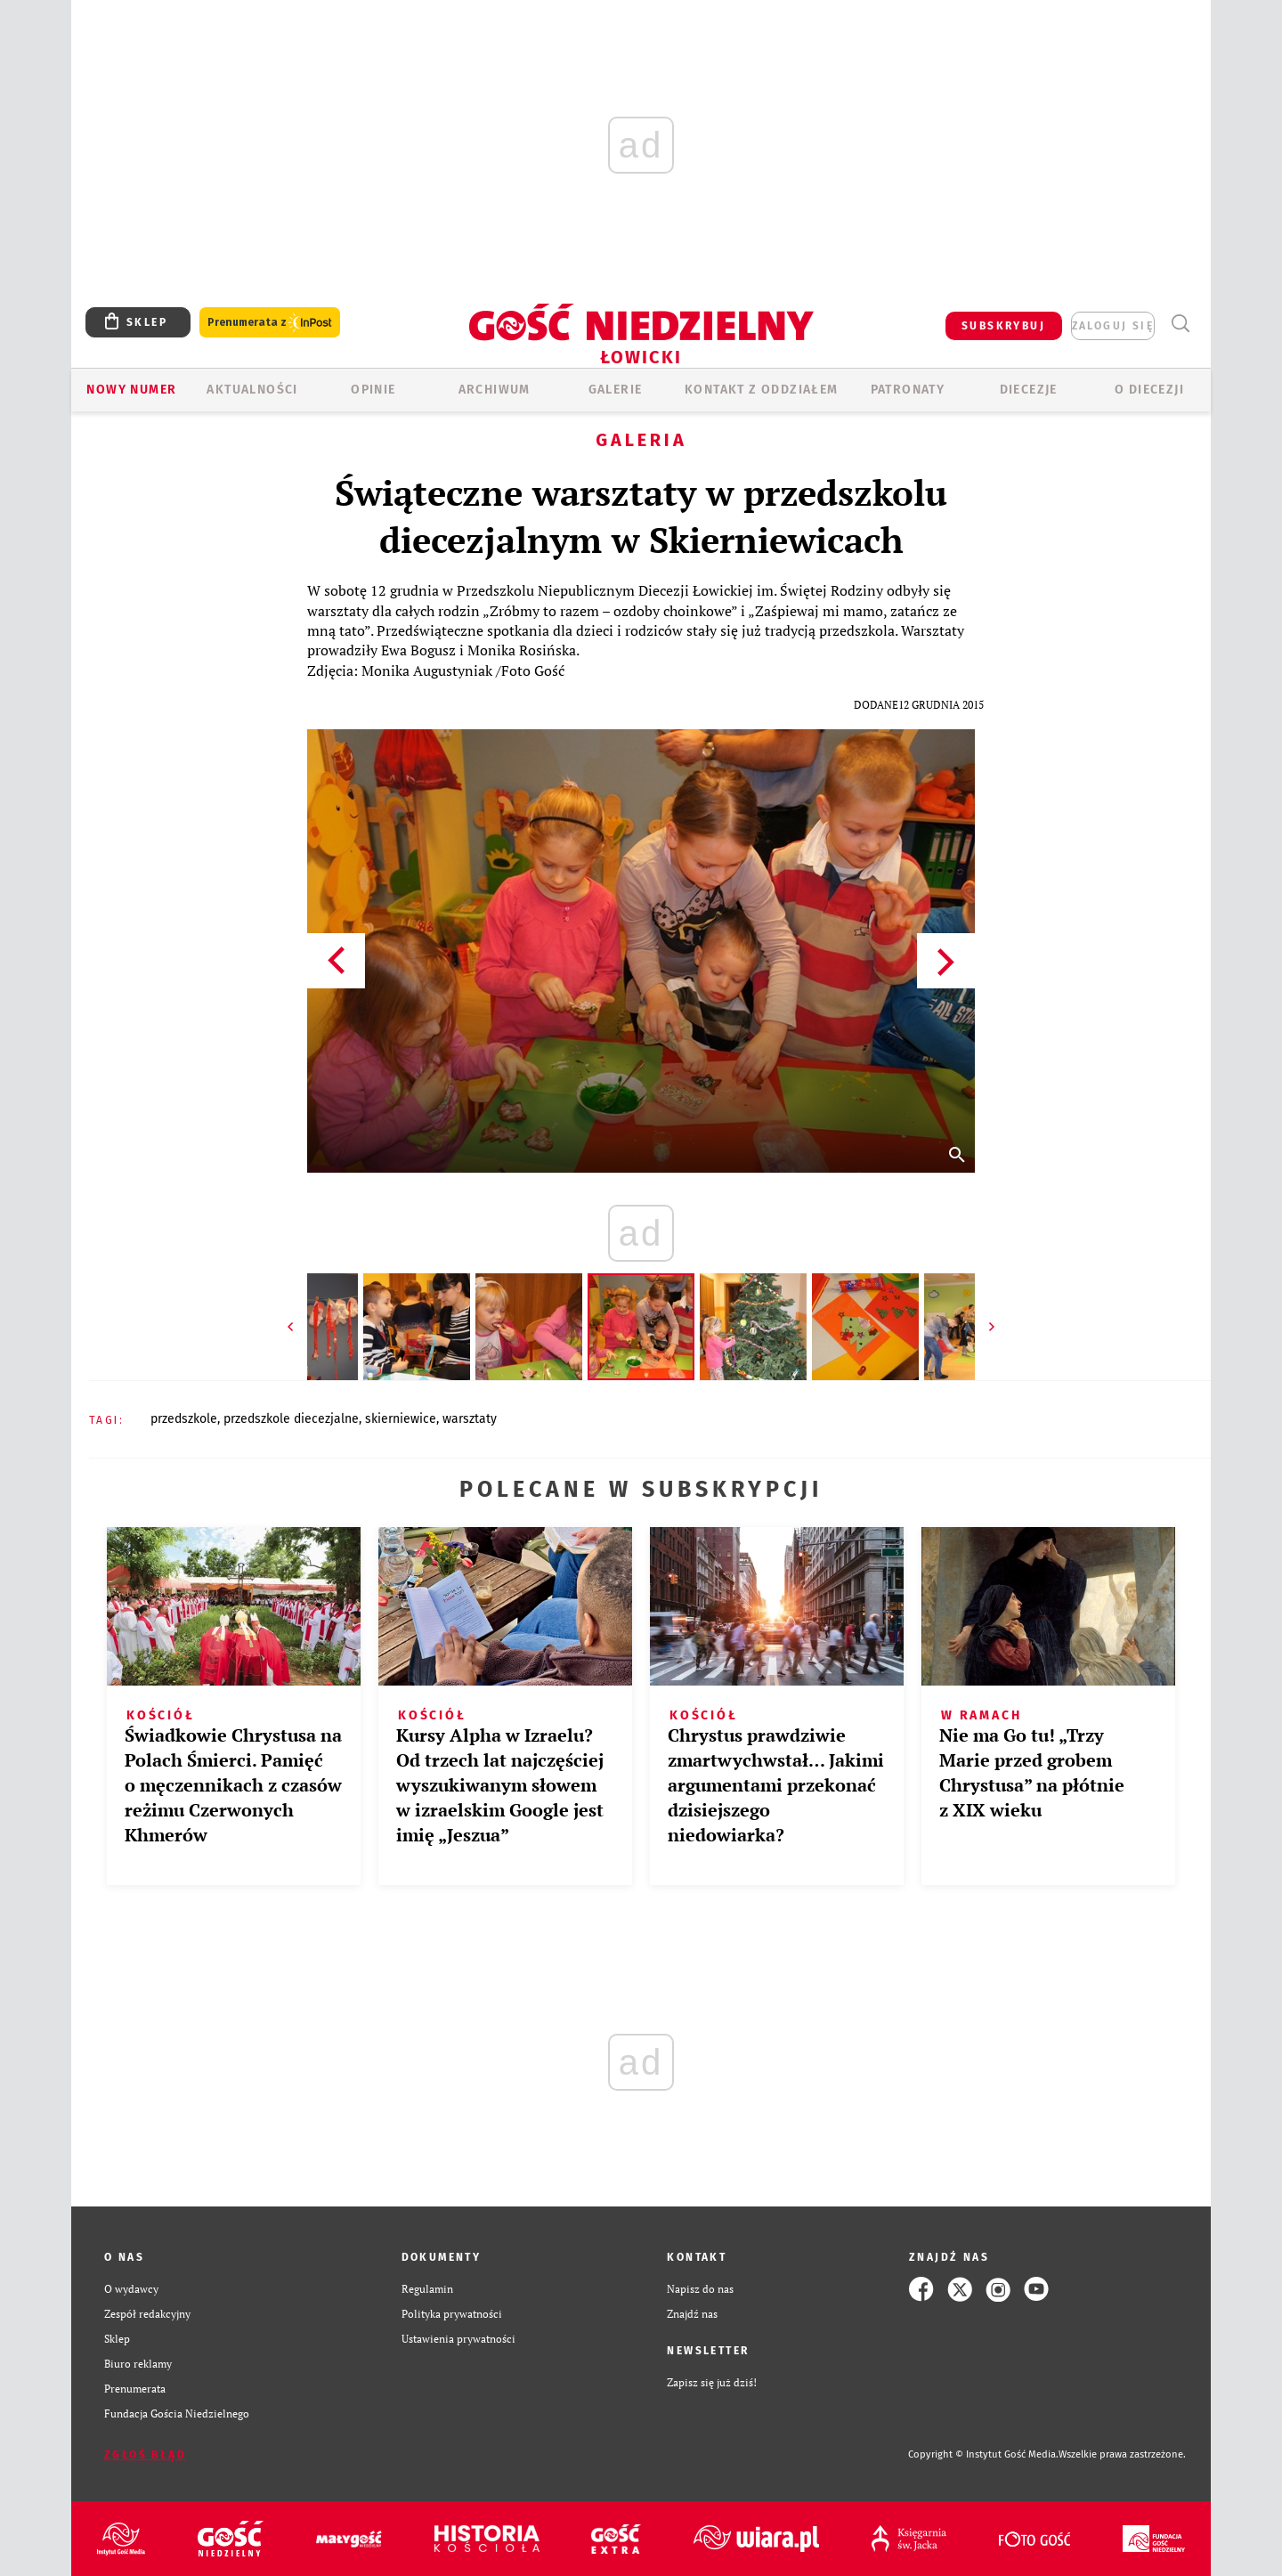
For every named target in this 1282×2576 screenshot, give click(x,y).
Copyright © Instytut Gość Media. (983, 2454)
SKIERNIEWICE (400, 1418)
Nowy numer (131, 389)
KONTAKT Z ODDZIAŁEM (762, 389)
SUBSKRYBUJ (1003, 326)
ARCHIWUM (494, 389)
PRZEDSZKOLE (183, 1418)
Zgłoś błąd (145, 2455)
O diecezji (1149, 389)
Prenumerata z (269, 323)
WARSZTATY (469, 1418)
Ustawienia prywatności (458, 2338)
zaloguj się (1113, 326)
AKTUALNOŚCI (252, 389)
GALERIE (615, 389)
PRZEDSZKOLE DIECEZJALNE (291, 1418)
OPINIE (373, 389)
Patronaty (908, 389)
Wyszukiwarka (1180, 323)
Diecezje (1029, 389)
